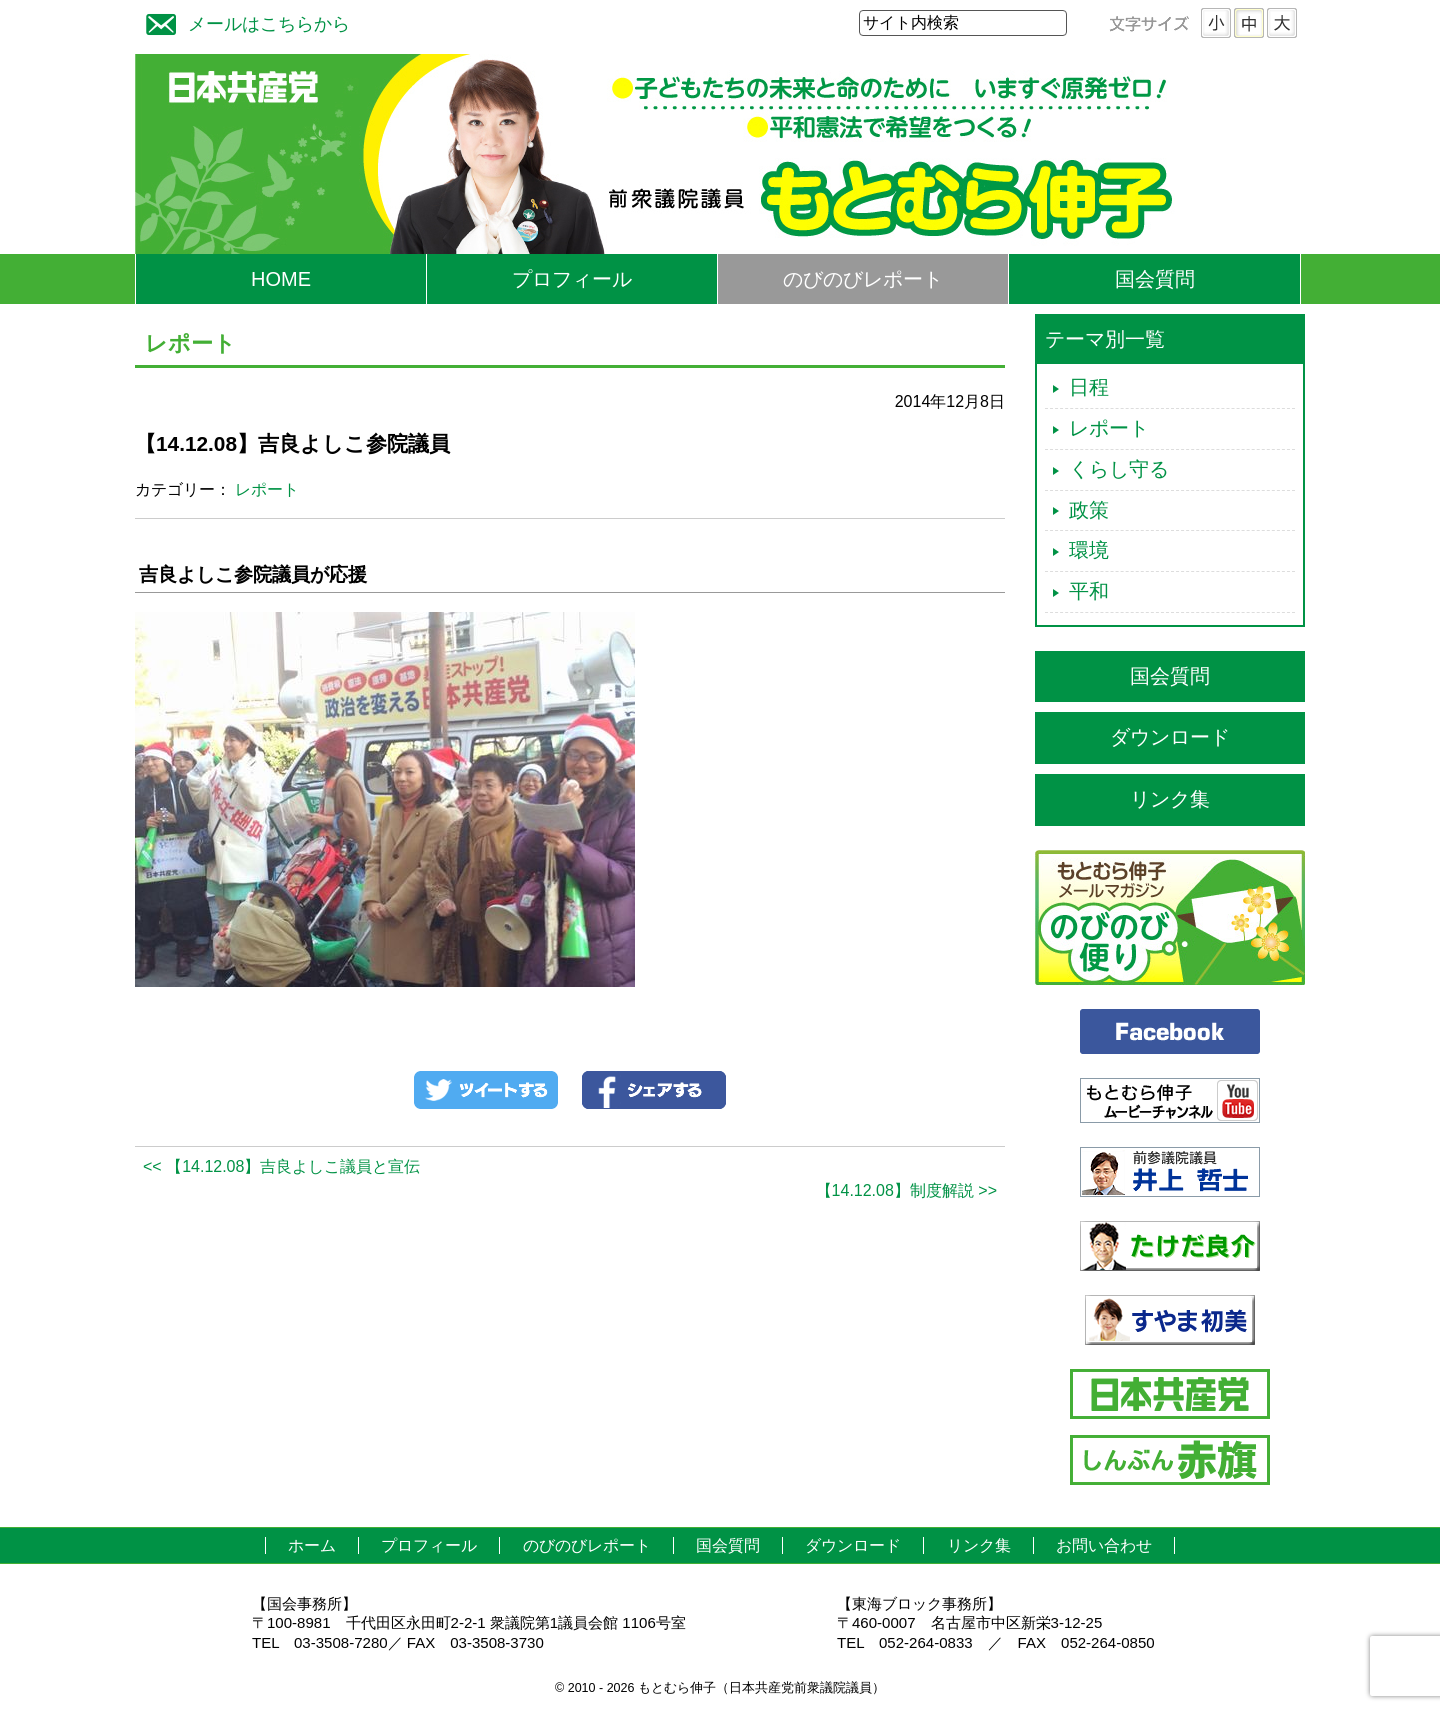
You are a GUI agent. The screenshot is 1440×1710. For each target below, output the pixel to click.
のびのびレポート (863, 279)
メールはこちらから (243, 21)
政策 (1089, 510)
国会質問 (1155, 279)
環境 (1089, 550)
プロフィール (572, 279)
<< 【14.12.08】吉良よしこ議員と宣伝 (281, 1166)
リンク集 (1170, 799)
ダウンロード (1170, 737)
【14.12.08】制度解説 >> (906, 1190)
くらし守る (1119, 469)
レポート (267, 489)
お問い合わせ (1104, 1545)
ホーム (312, 1545)
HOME (281, 279)
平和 (1089, 591)
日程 (1089, 387)
